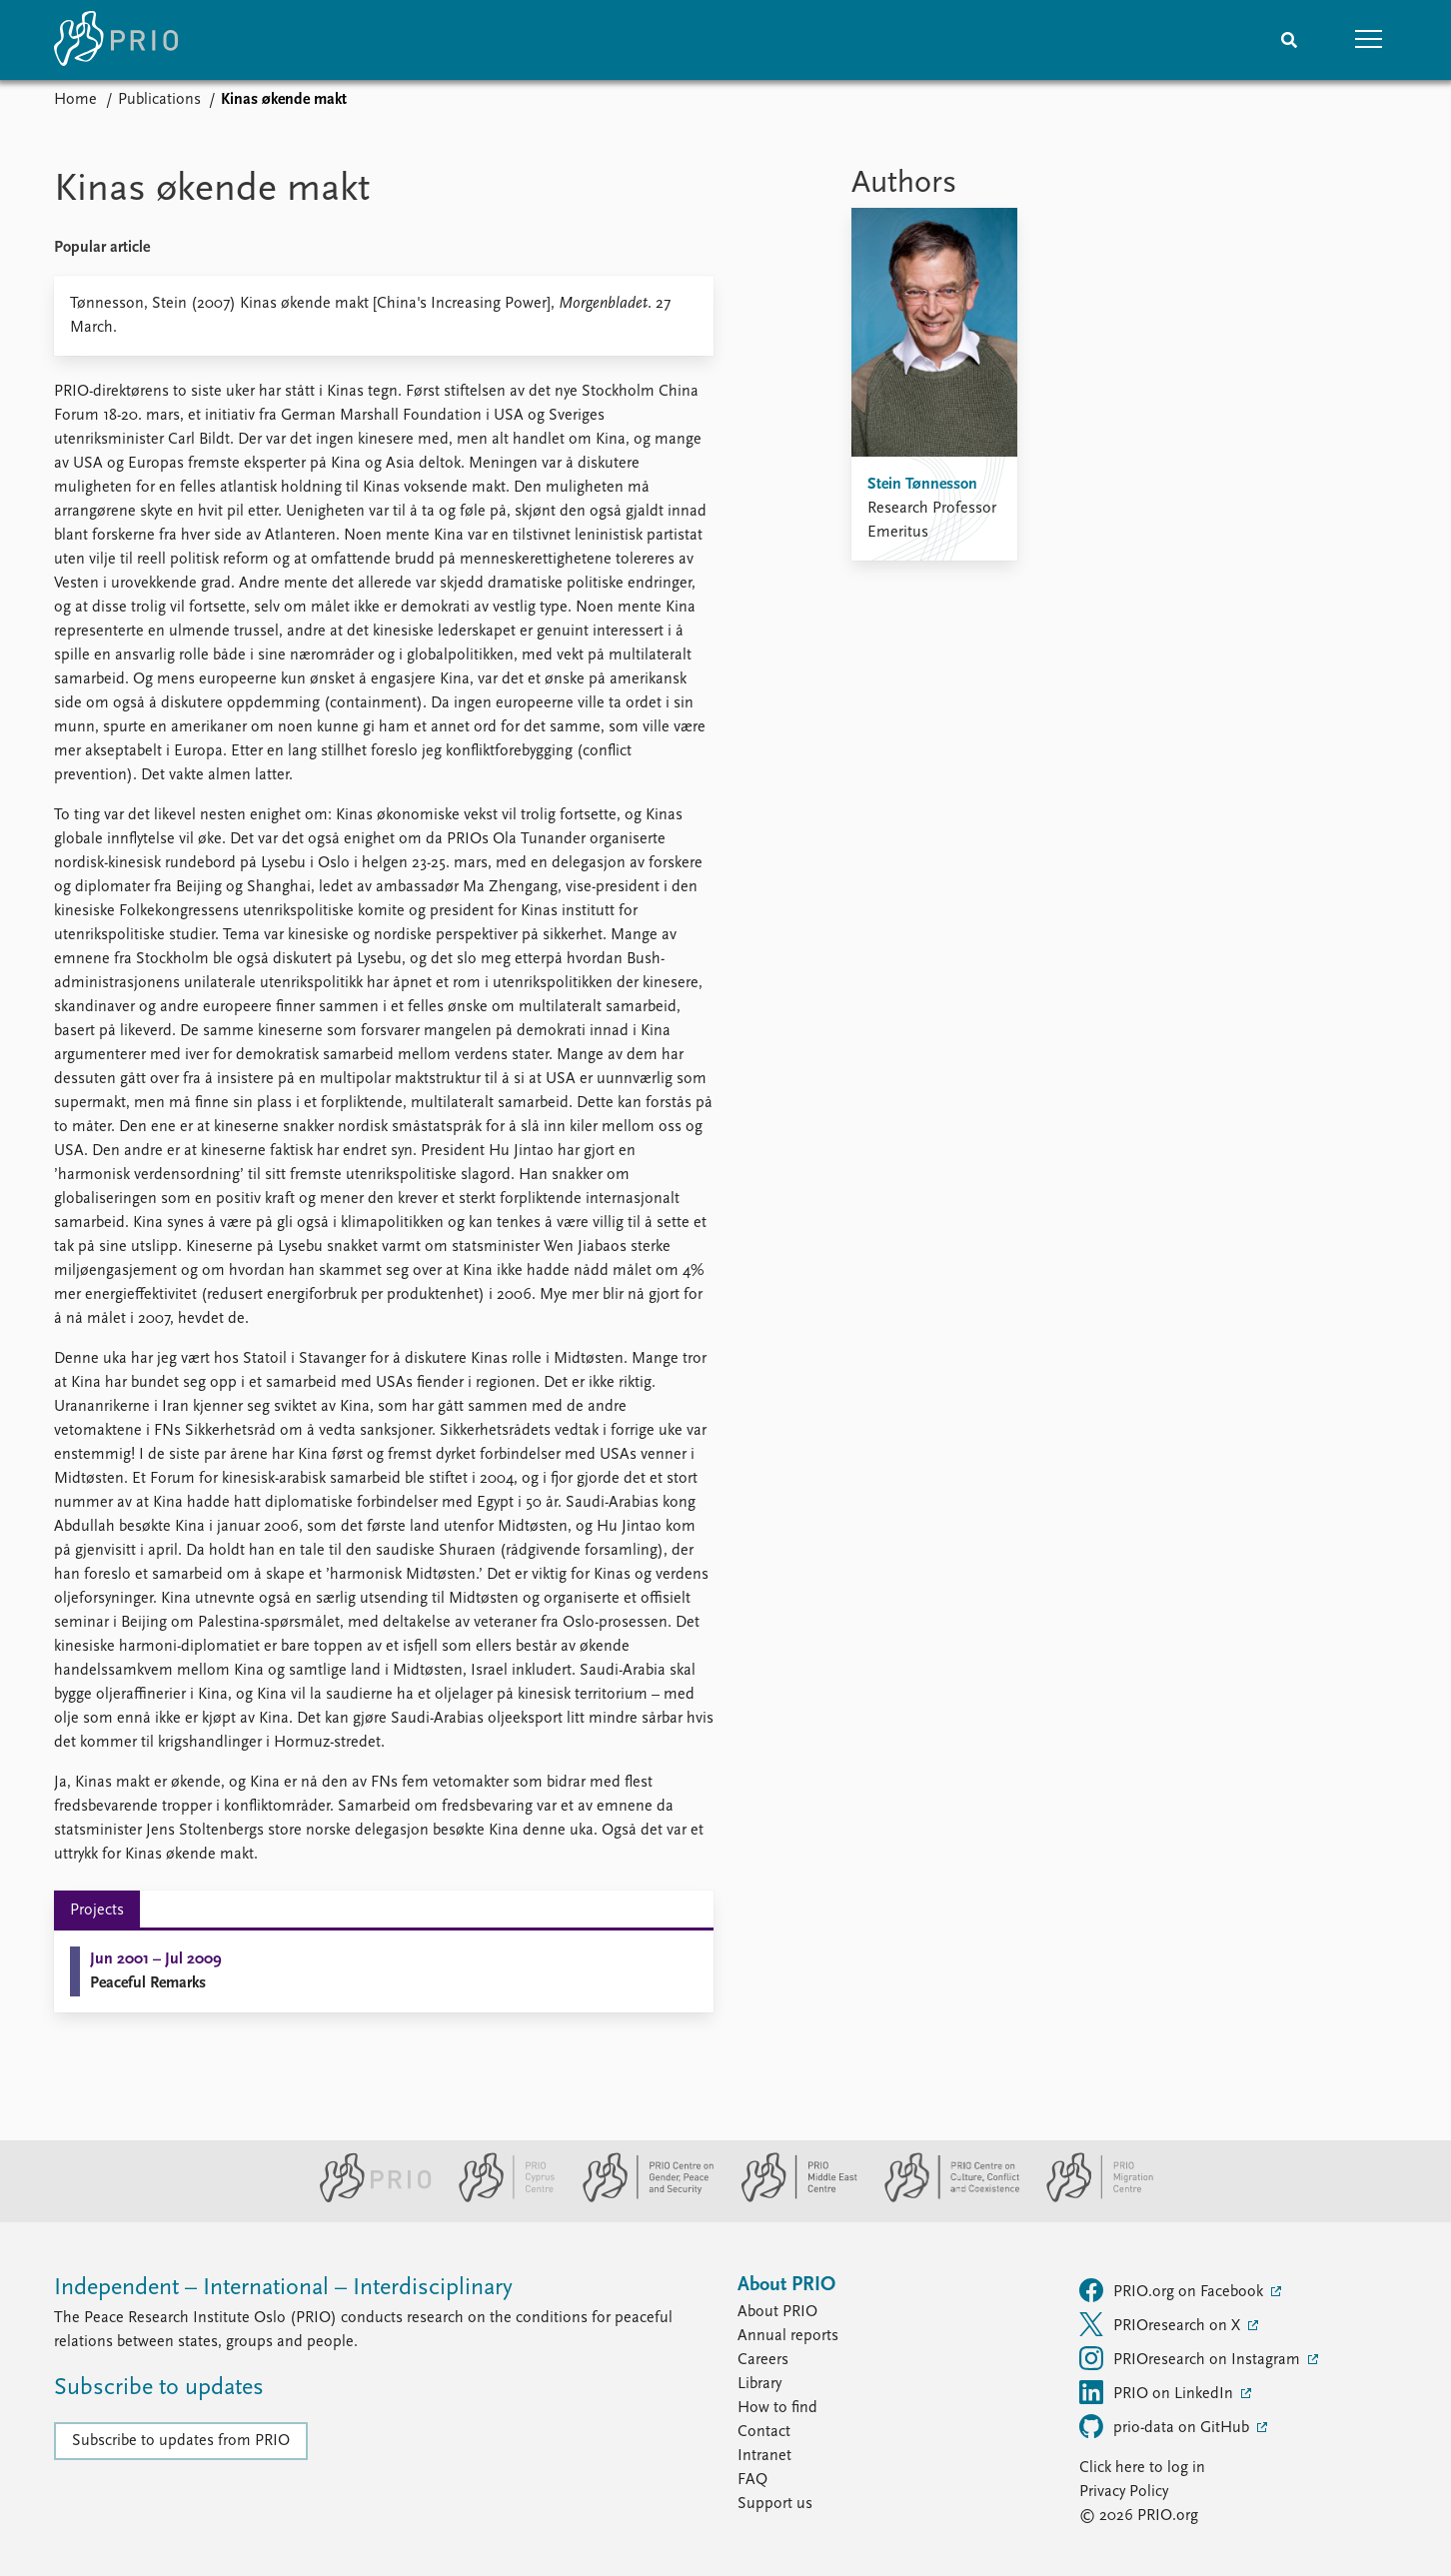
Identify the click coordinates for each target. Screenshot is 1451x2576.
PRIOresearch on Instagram (1191, 2358)
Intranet (764, 2456)
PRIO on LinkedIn (1158, 2392)
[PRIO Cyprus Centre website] (499, 2198)
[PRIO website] (367, 2198)
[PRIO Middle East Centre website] (791, 2198)
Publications (159, 100)
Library (759, 2384)
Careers (762, 2360)
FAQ (752, 2480)
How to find (777, 2408)
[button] (1369, 40)
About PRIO (777, 2312)
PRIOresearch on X (1161, 2324)
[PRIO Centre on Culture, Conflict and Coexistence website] (943, 2198)
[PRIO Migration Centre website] (1089, 2198)
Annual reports (787, 2336)
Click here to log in (1142, 2468)
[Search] (1289, 40)
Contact (763, 2432)
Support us (774, 2504)
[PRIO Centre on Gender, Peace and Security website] (640, 2198)
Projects (97, 1911)
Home (75, 100)
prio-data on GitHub (1166, 2426)
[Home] (116, 40)
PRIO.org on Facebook (1173, 2290)
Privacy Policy (1123, 2492)
